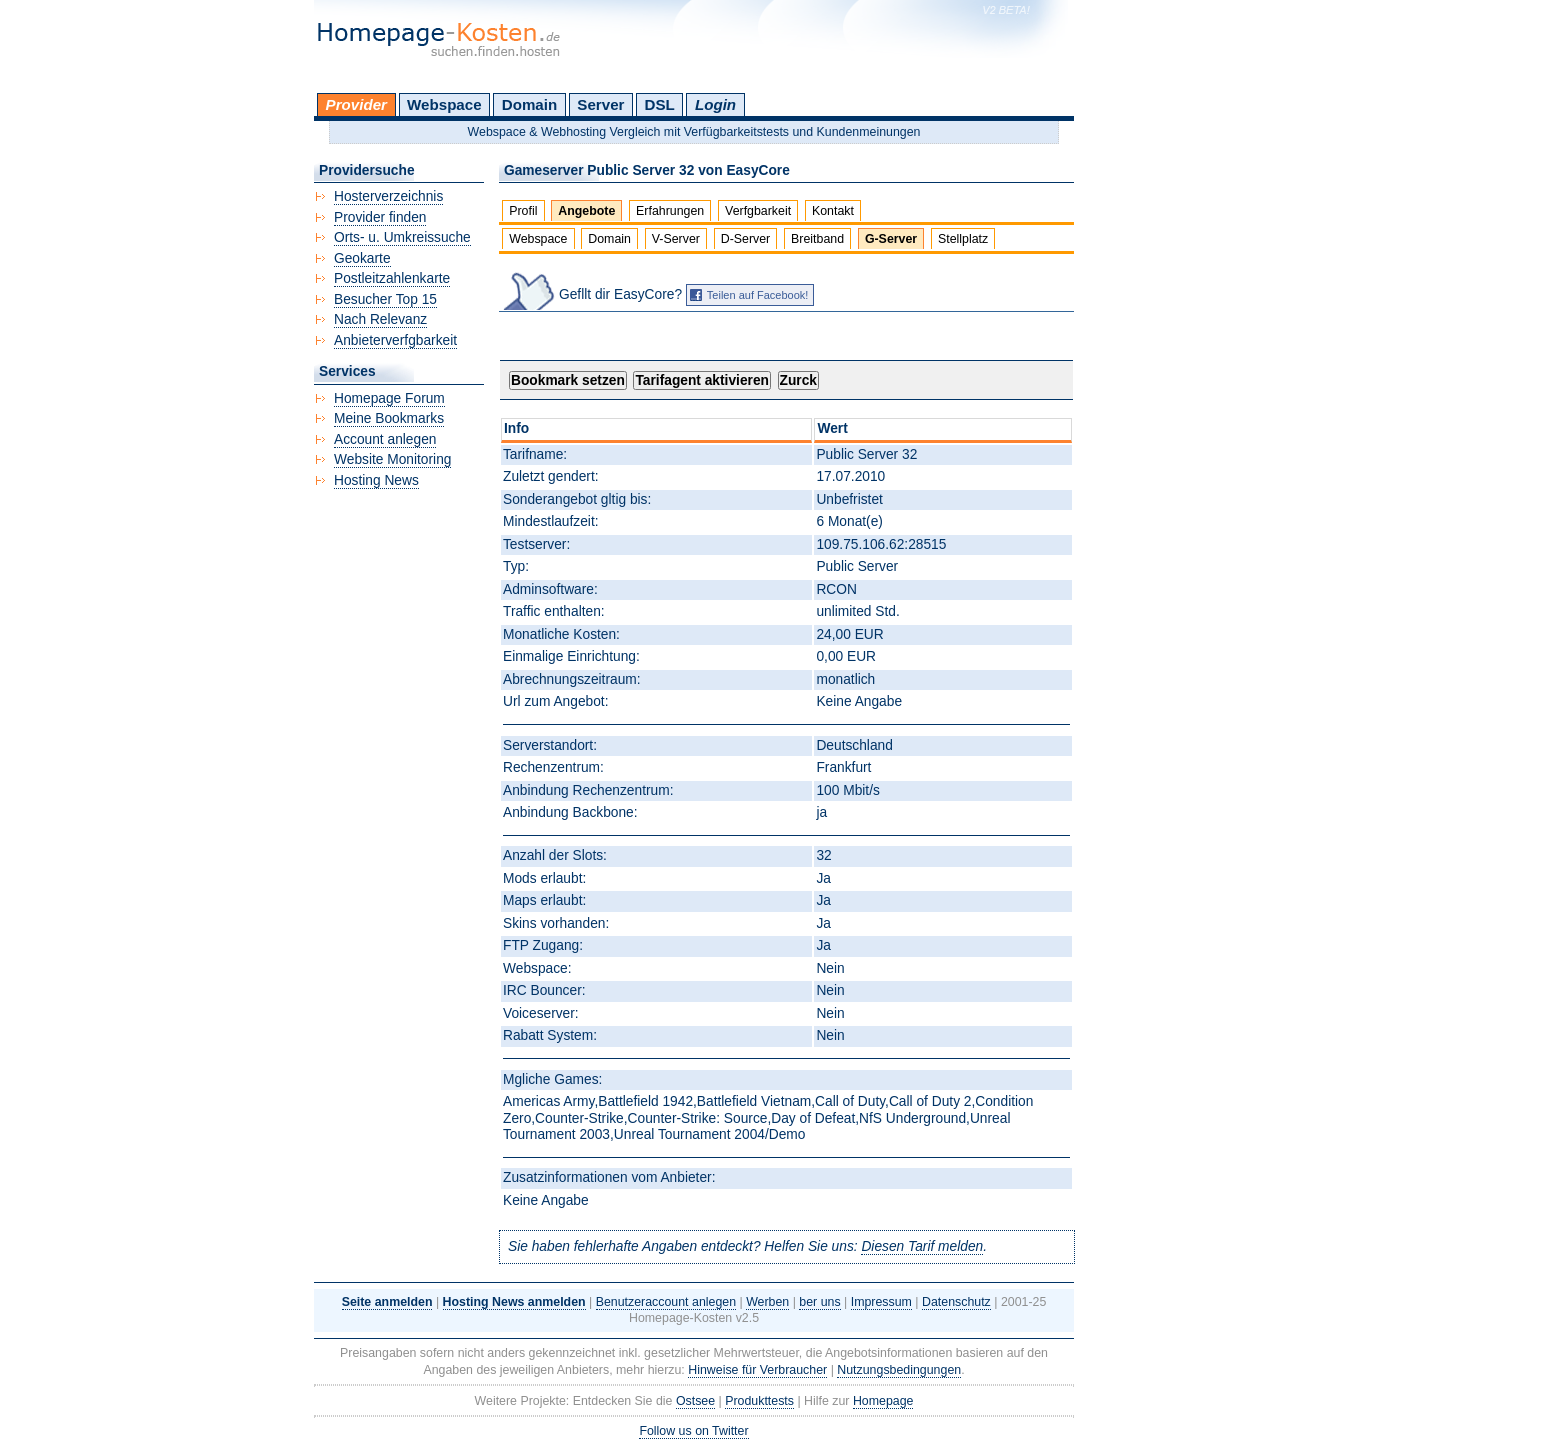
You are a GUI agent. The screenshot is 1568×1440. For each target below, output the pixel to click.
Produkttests (759, 1401)
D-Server (746, 239)
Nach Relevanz (380, 319)
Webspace (444, 104)
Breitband (817, 239)
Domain (529, 104)
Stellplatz (963, 239)
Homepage (883, 1401)
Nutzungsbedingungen (899, 1370)
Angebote (586, 211)
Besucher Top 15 (385, 299)
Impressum (881, 1302)
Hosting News (376, 480)
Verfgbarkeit (758, 211)
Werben (767, 1302)
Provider (356, 104)
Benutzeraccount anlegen (666, 1302)
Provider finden (380, 217)
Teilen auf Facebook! (758, 295)
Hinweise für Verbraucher (757, 1370)
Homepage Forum (389, 398)
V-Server (676, 239)
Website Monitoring (392, 459)
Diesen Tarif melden (922, 1246)
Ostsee (695, 1401)
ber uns (819, 1302)
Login (715, 104)
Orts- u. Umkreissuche (402, 237)
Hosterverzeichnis (388, 196)
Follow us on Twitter (693, 1431)
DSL (660, 104)
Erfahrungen (670, 211)
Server (600, 104)
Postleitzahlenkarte (392, 278)
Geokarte (362, 258)
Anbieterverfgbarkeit (395, 340)
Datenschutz (956, 1302)
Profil (523, 211)
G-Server (891, 239)
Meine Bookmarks (389, 418)
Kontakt (833, 211)
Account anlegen (385, 439)
